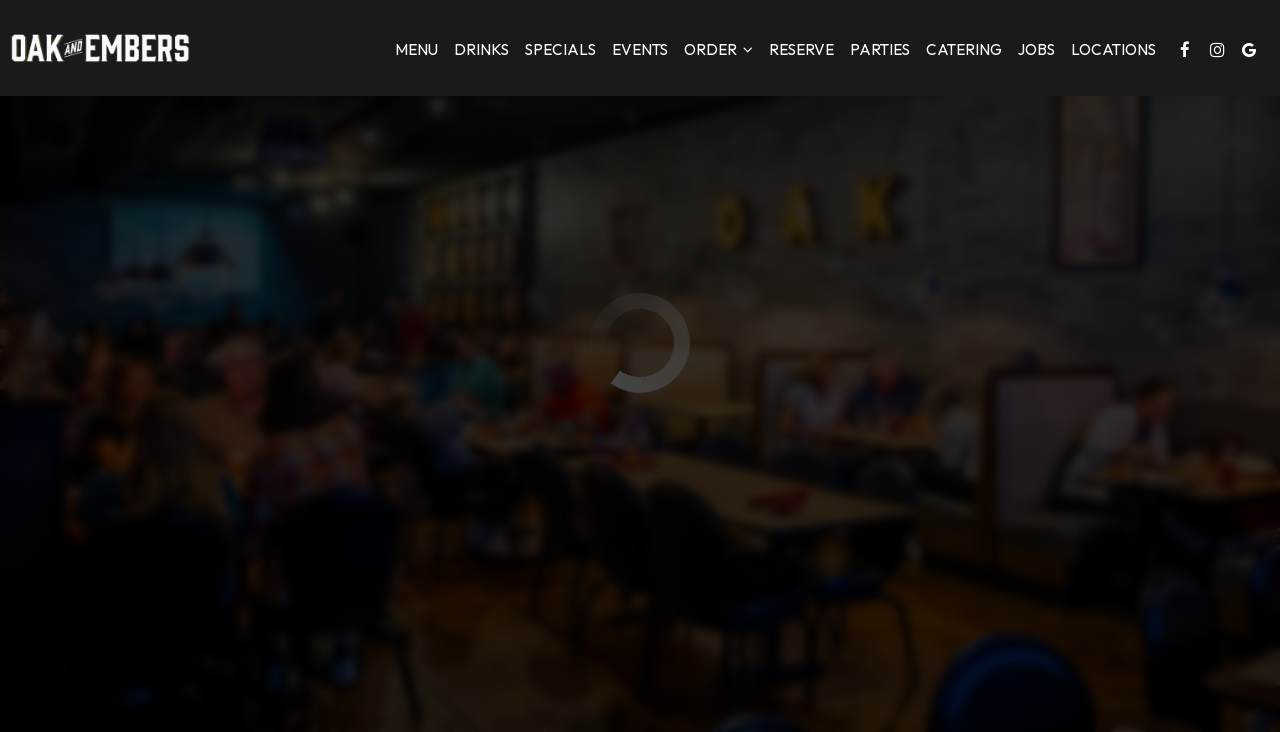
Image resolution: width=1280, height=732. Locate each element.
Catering (964, 49)
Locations (1113, 49)
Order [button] (718, 49)
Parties (880, 49)
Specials (560, 49)
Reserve (801, 49)
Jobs (1036, 49)
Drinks (481, 49)
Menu (416, 49)
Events (640, 49)
